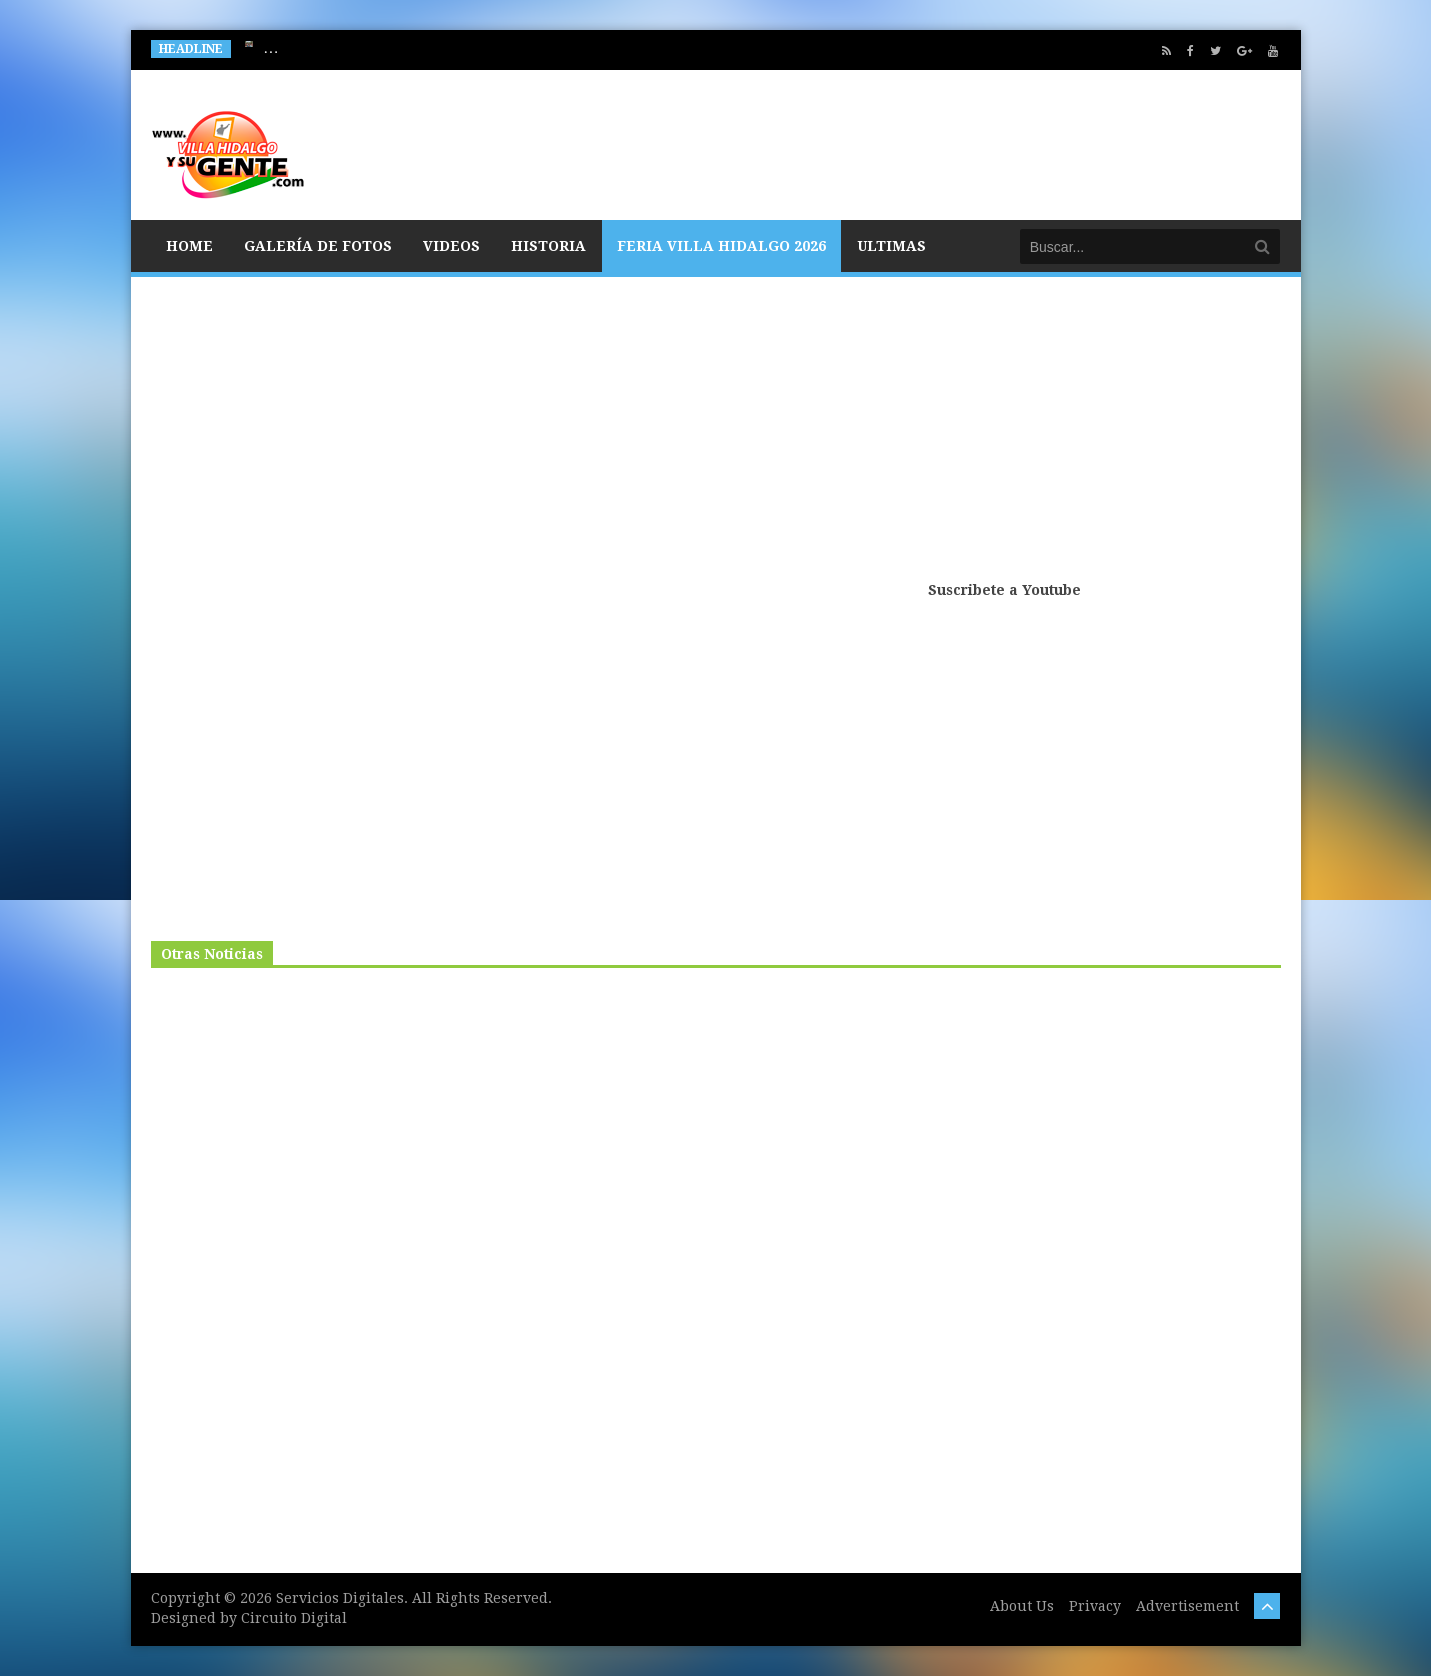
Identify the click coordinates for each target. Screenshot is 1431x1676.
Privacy (1095, 1606)
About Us (1022, 1606)
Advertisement (1187, 1606)
